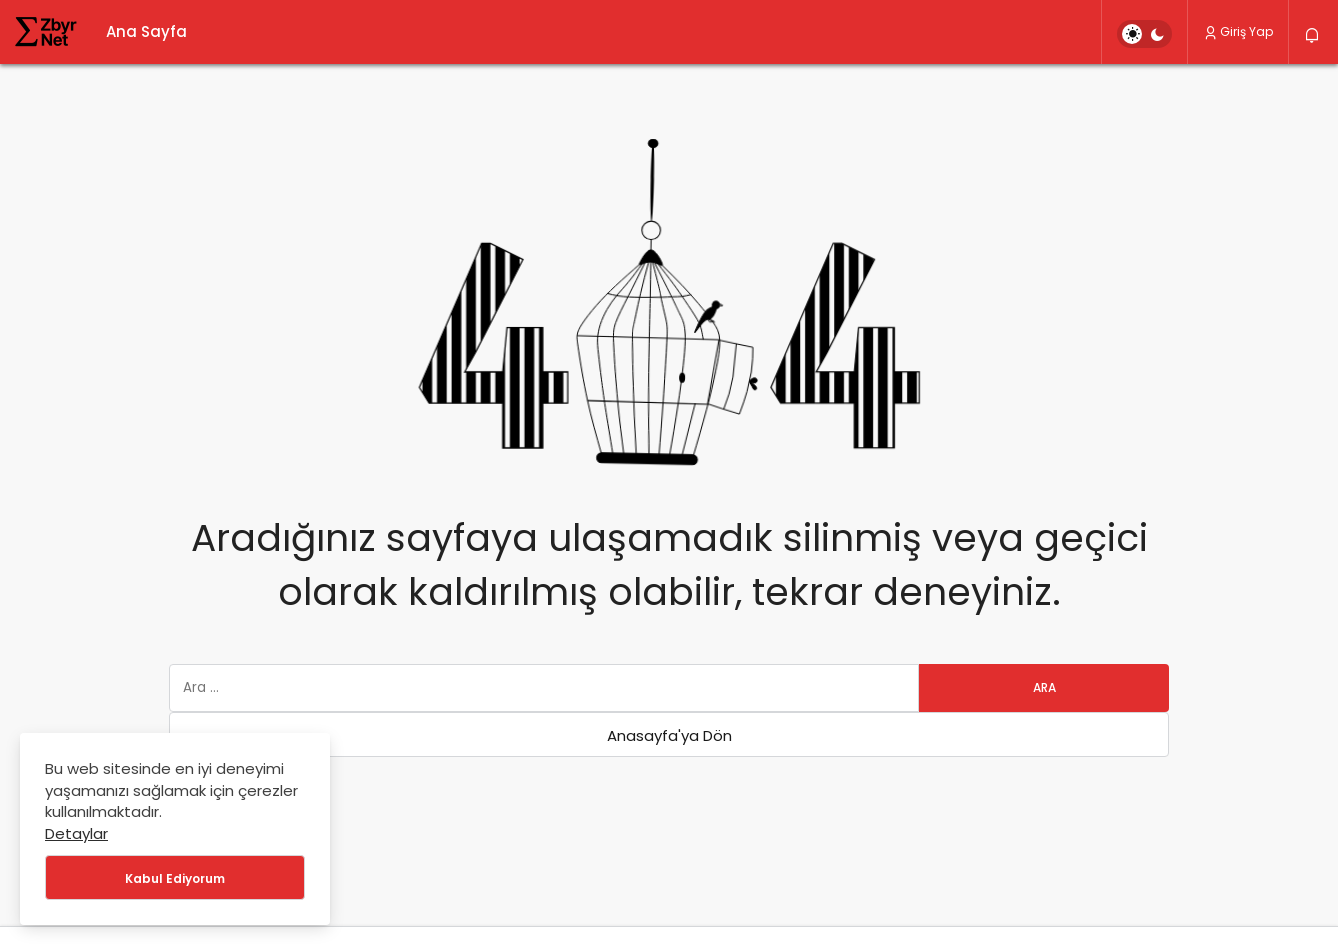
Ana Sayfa (146, 31)
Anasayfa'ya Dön (669, 735)
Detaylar (76, 833)
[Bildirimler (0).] (1313, 35)
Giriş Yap (1238, 31)
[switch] (1144, 34)
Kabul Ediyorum (175, 878)
